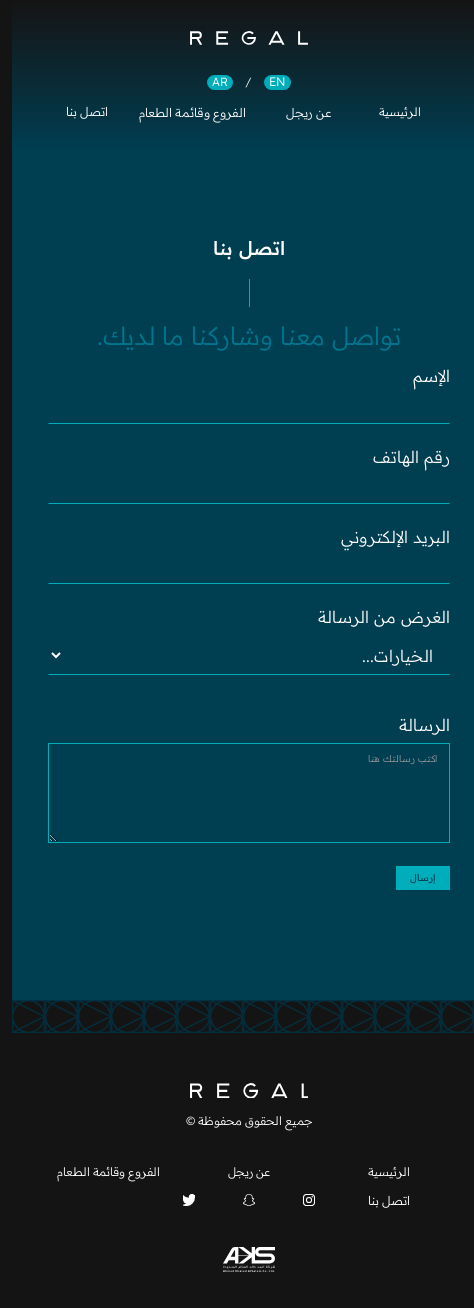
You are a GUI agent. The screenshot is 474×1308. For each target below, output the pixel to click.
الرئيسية (388, 112)
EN (265, 82)
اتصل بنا (75, 112)
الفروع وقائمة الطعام (180, 113)
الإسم (419, 376)
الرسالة (412, 725)
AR (208, 82)
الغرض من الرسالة (372, 617)
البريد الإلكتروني (383, 537)
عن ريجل (297, 113)
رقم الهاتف (399, 457)
